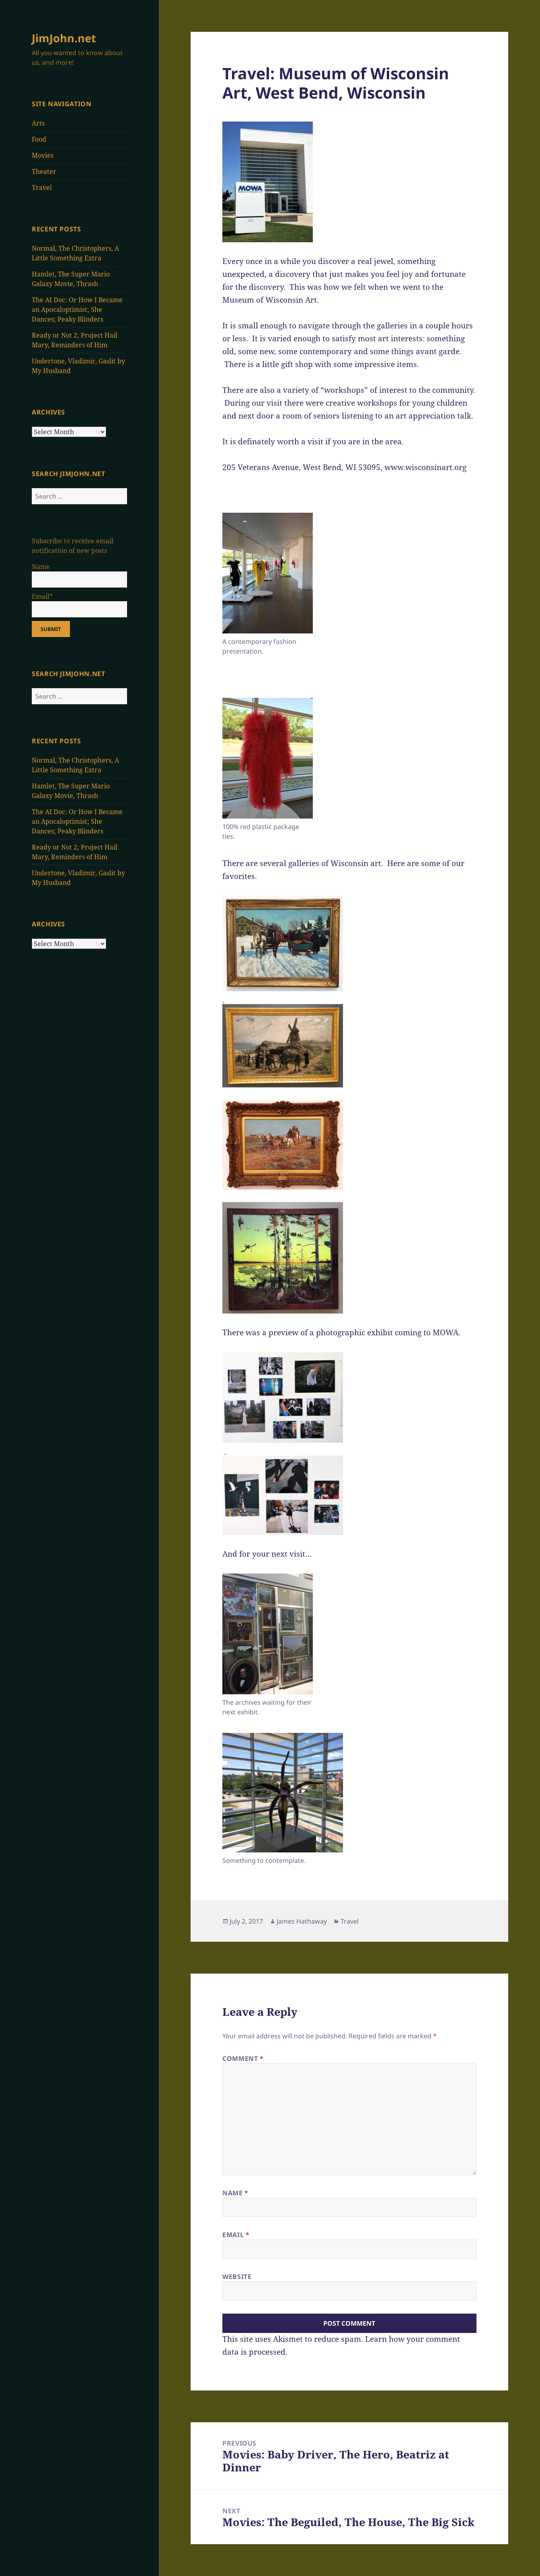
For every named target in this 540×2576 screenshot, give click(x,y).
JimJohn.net (64, 38)
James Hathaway (302, 1921)
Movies (42, 155)
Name (235, 2192)
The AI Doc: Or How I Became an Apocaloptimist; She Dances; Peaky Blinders (77, 309)
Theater (44, 171)
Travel (42, 187)
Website (236, 2276)
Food (39, 139)
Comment (243, 2058)
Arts (38, 123)
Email (235, 2234)
